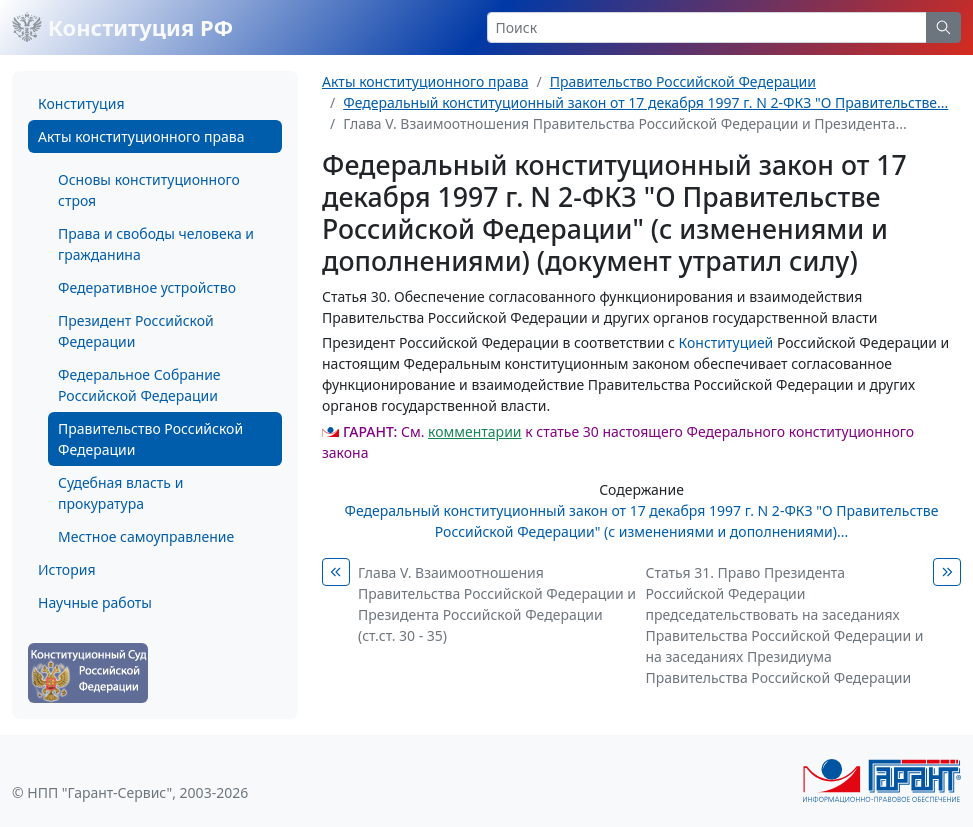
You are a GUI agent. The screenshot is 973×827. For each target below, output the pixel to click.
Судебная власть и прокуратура (120, 493)
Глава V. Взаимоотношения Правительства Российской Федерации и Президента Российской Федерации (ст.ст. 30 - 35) (497, 604)
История (66, 569)
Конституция (81, 103)
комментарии (474, 431)
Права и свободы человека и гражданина (156, 244)
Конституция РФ (122, 27)
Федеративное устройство (147, 287)
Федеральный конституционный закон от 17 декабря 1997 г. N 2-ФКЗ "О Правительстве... (645, 102)
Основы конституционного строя (149, 190)
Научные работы (95, 602)
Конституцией (726, 342)
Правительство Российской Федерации (150, 439)
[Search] (707, 27)
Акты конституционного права (141, 136)
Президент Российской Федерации (136, 331)
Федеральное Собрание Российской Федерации (139, 385)
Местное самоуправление (146, 536)
